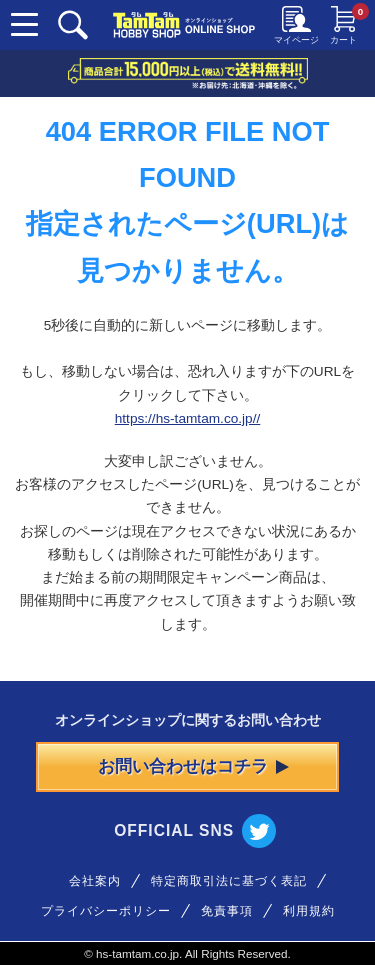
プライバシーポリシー (106, 910)
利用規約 (309, 910)
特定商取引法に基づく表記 (229, 880)
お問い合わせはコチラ (193, 766)
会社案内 (95, 880)
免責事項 (227, 910)
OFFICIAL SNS (195, 831)
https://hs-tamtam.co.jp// (188, 418)
